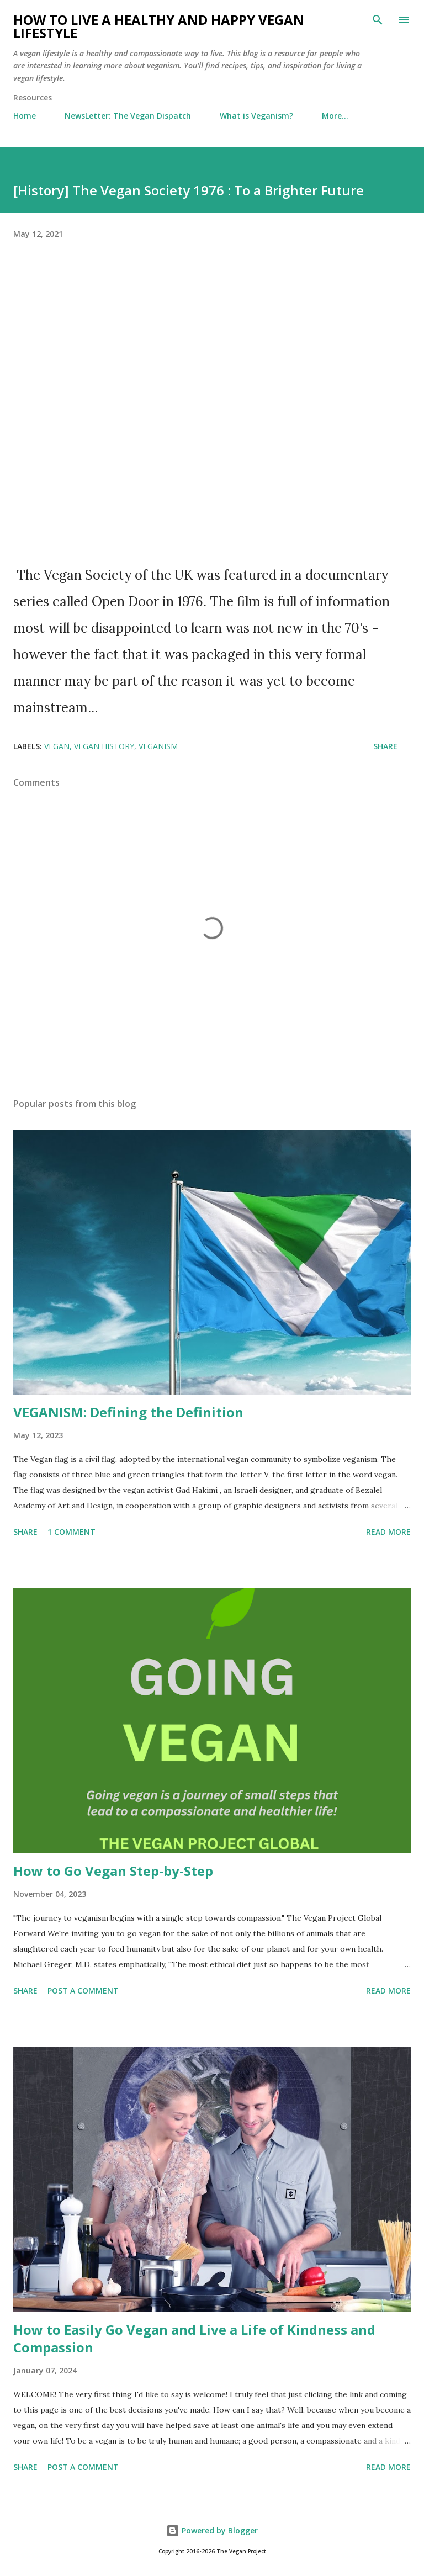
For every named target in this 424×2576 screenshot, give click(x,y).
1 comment (71, 1531)
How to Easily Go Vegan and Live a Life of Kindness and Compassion (194, 2338)
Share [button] (385, 746)
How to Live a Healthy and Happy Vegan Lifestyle (158, 26)
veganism (158, 746)
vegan (57, 746)
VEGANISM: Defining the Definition (128, 1412)
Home (24, 115)
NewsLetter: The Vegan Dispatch (128, 115)
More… (335, 115)
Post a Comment (83, 1990)
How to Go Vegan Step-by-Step (113, 1871)
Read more (388, 1531)
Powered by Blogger (212, 2530)
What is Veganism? (256, 115)
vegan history (104, 746)
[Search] (377, 19)
